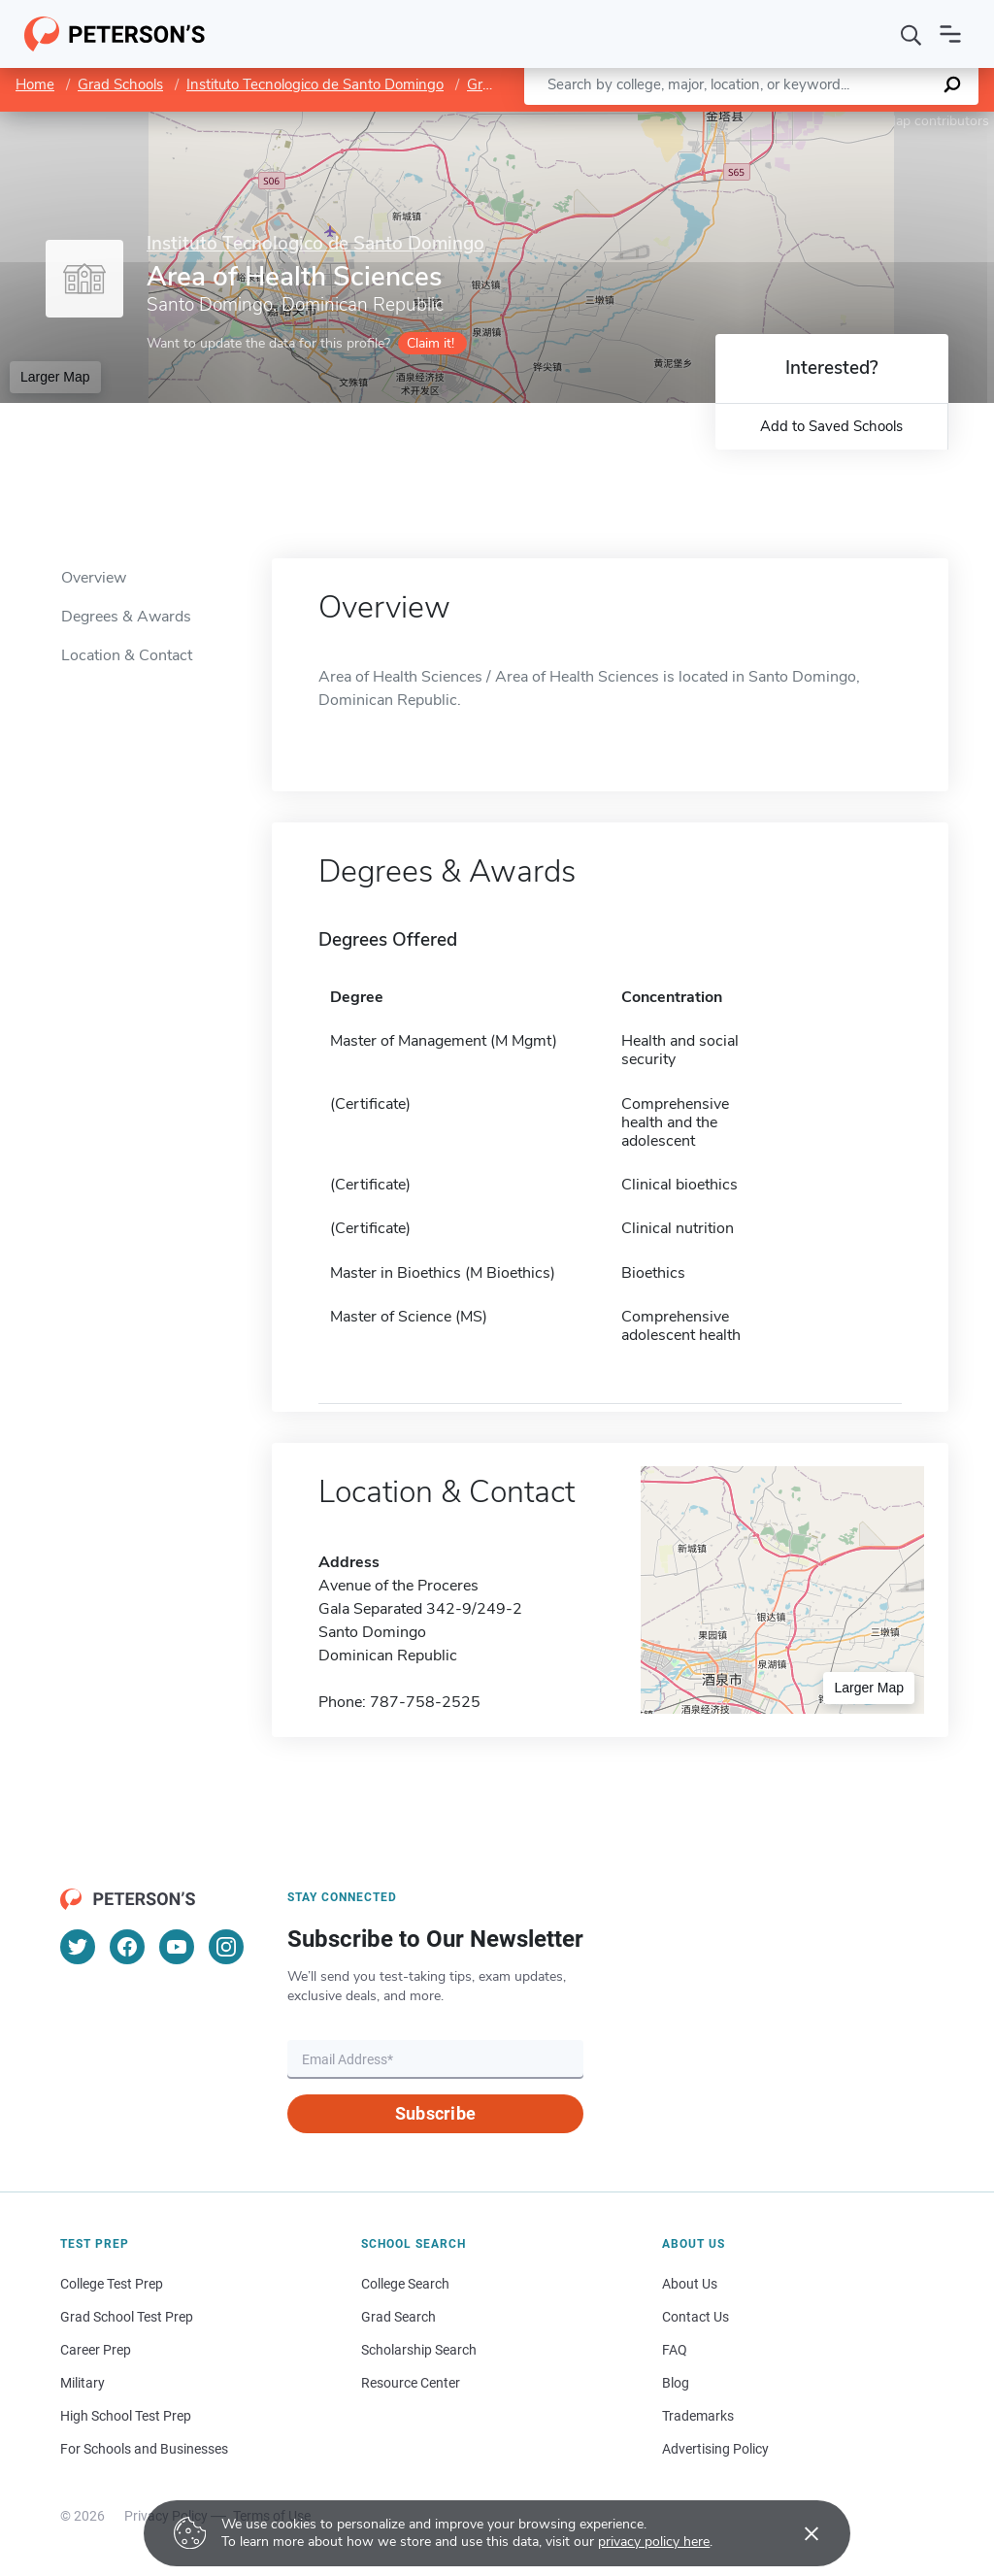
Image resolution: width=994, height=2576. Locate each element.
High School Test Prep (125, 2416)
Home (35, 84)
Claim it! (430, 343)
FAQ (674, 2350)
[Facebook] (127, 1946)
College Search (405, 2284)
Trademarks (698, 2416)
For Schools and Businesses (144, 2449)
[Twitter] (77, 1946)
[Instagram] (226, 1946)
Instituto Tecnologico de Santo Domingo (315, 84)
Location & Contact (126, 655)
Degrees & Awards (126, 616)
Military (82, 2383)
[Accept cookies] (798, 2533)
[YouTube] (176, 1946)
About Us (689, 2284)
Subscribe (435, 2113)
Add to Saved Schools (831, 426)
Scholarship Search (419, 2350)
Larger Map (55, 377)
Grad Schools (120, 84)
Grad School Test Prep (126, 2317)
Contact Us (695, 2317)
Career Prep (95, 2350)
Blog (675, 2383)
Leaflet (759, 121)
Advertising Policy (715, 2449)
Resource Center (410, 2383)
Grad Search (398, 2317)
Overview (93, 577)
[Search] (911, 34)
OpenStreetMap (862, 121)
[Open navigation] (950, 34)
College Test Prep (111, 2284)
